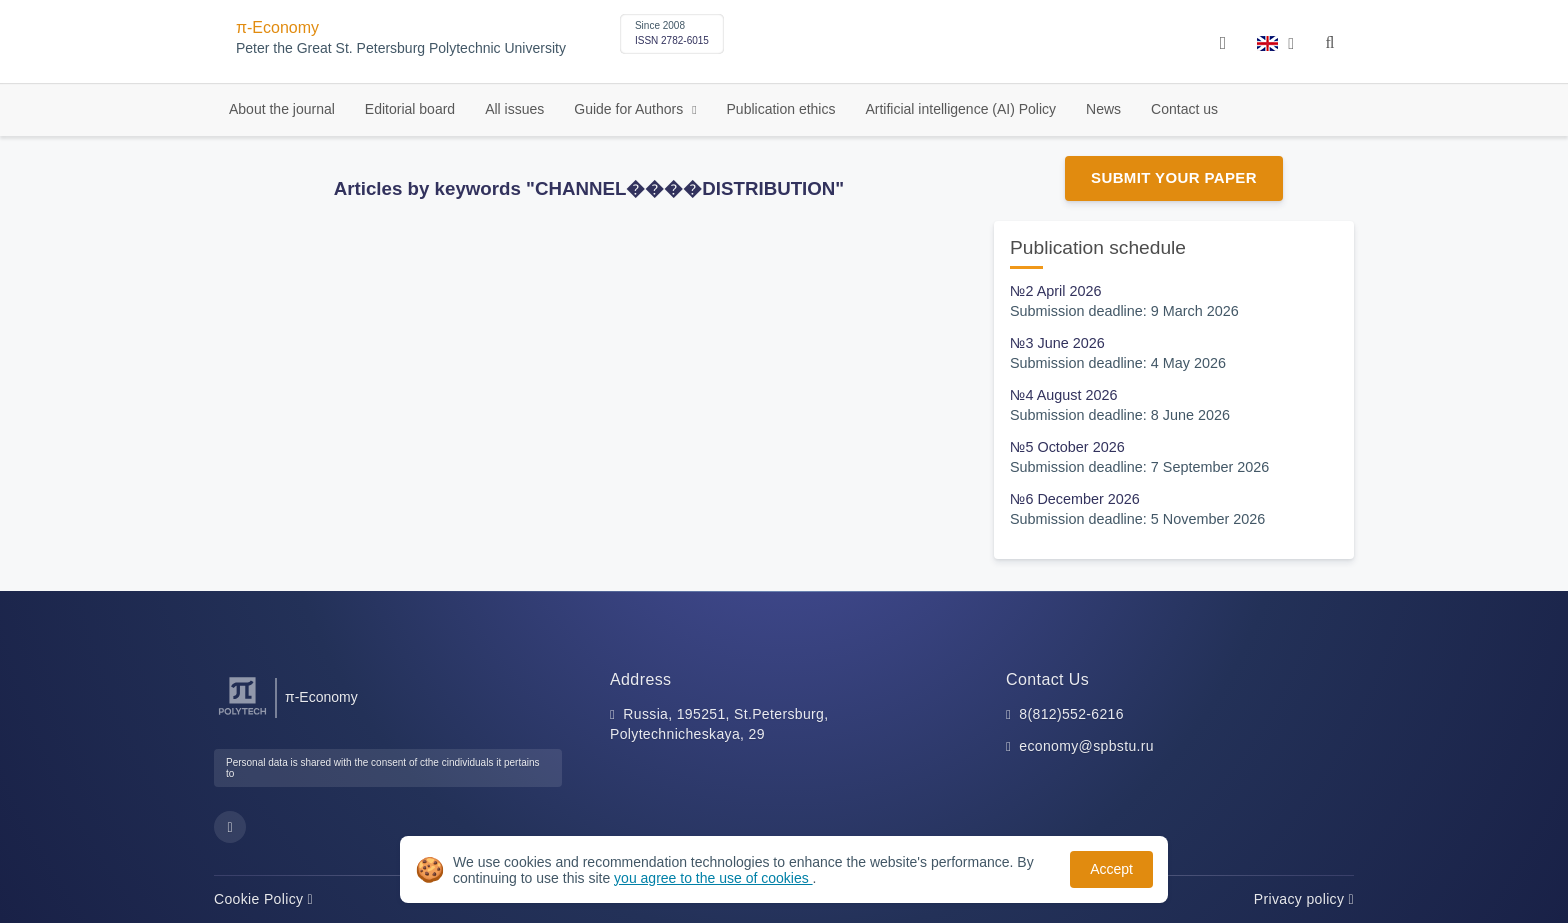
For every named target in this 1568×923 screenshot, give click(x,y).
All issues (514, 109)
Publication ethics (781, 109)
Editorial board (410, 109)
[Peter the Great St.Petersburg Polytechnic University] (242, 715)
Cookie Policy (263, 899)
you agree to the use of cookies (713, 878)
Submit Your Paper (1174, 177)
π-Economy (277, 27)
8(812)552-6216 (1071, 714)
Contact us (1184, 109)
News (1103, 109)
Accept (1111, 869)
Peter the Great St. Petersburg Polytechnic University (401, 48)
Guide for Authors (630, 109)
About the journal (282, 109)
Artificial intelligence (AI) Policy (960, 109)
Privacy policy (1304, 899)
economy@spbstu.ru (1086, 746)
